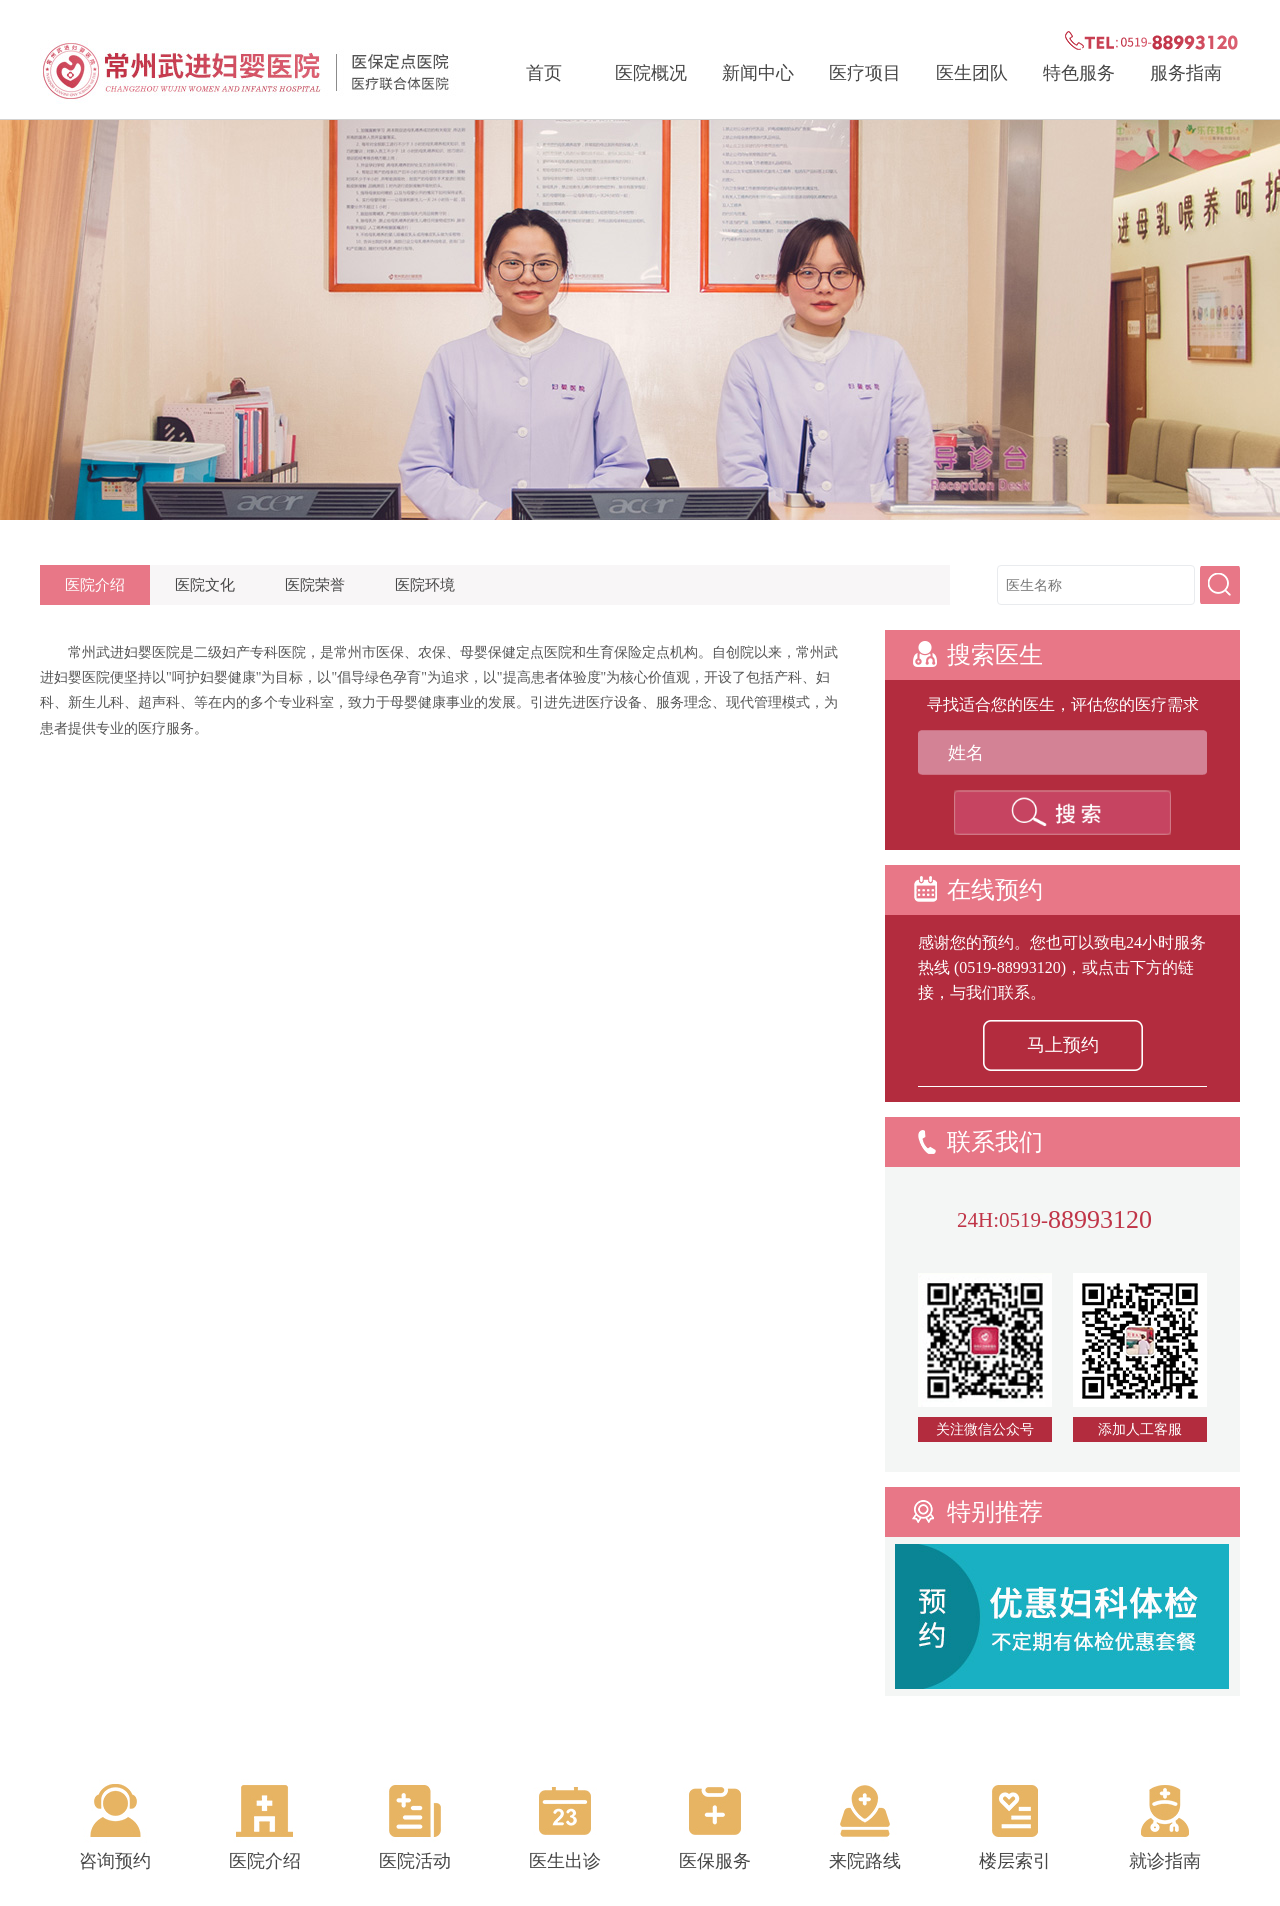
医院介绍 (95, 585)
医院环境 (425, 585)
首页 (544, 73)
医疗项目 (865, 73)
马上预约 (1063, 1045)
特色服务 (1079, 73)
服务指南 (1186, 73)
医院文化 (205, 585)
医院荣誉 (315, 585)
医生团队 (972, 73)
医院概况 (651, 73)
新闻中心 (758, 73)
